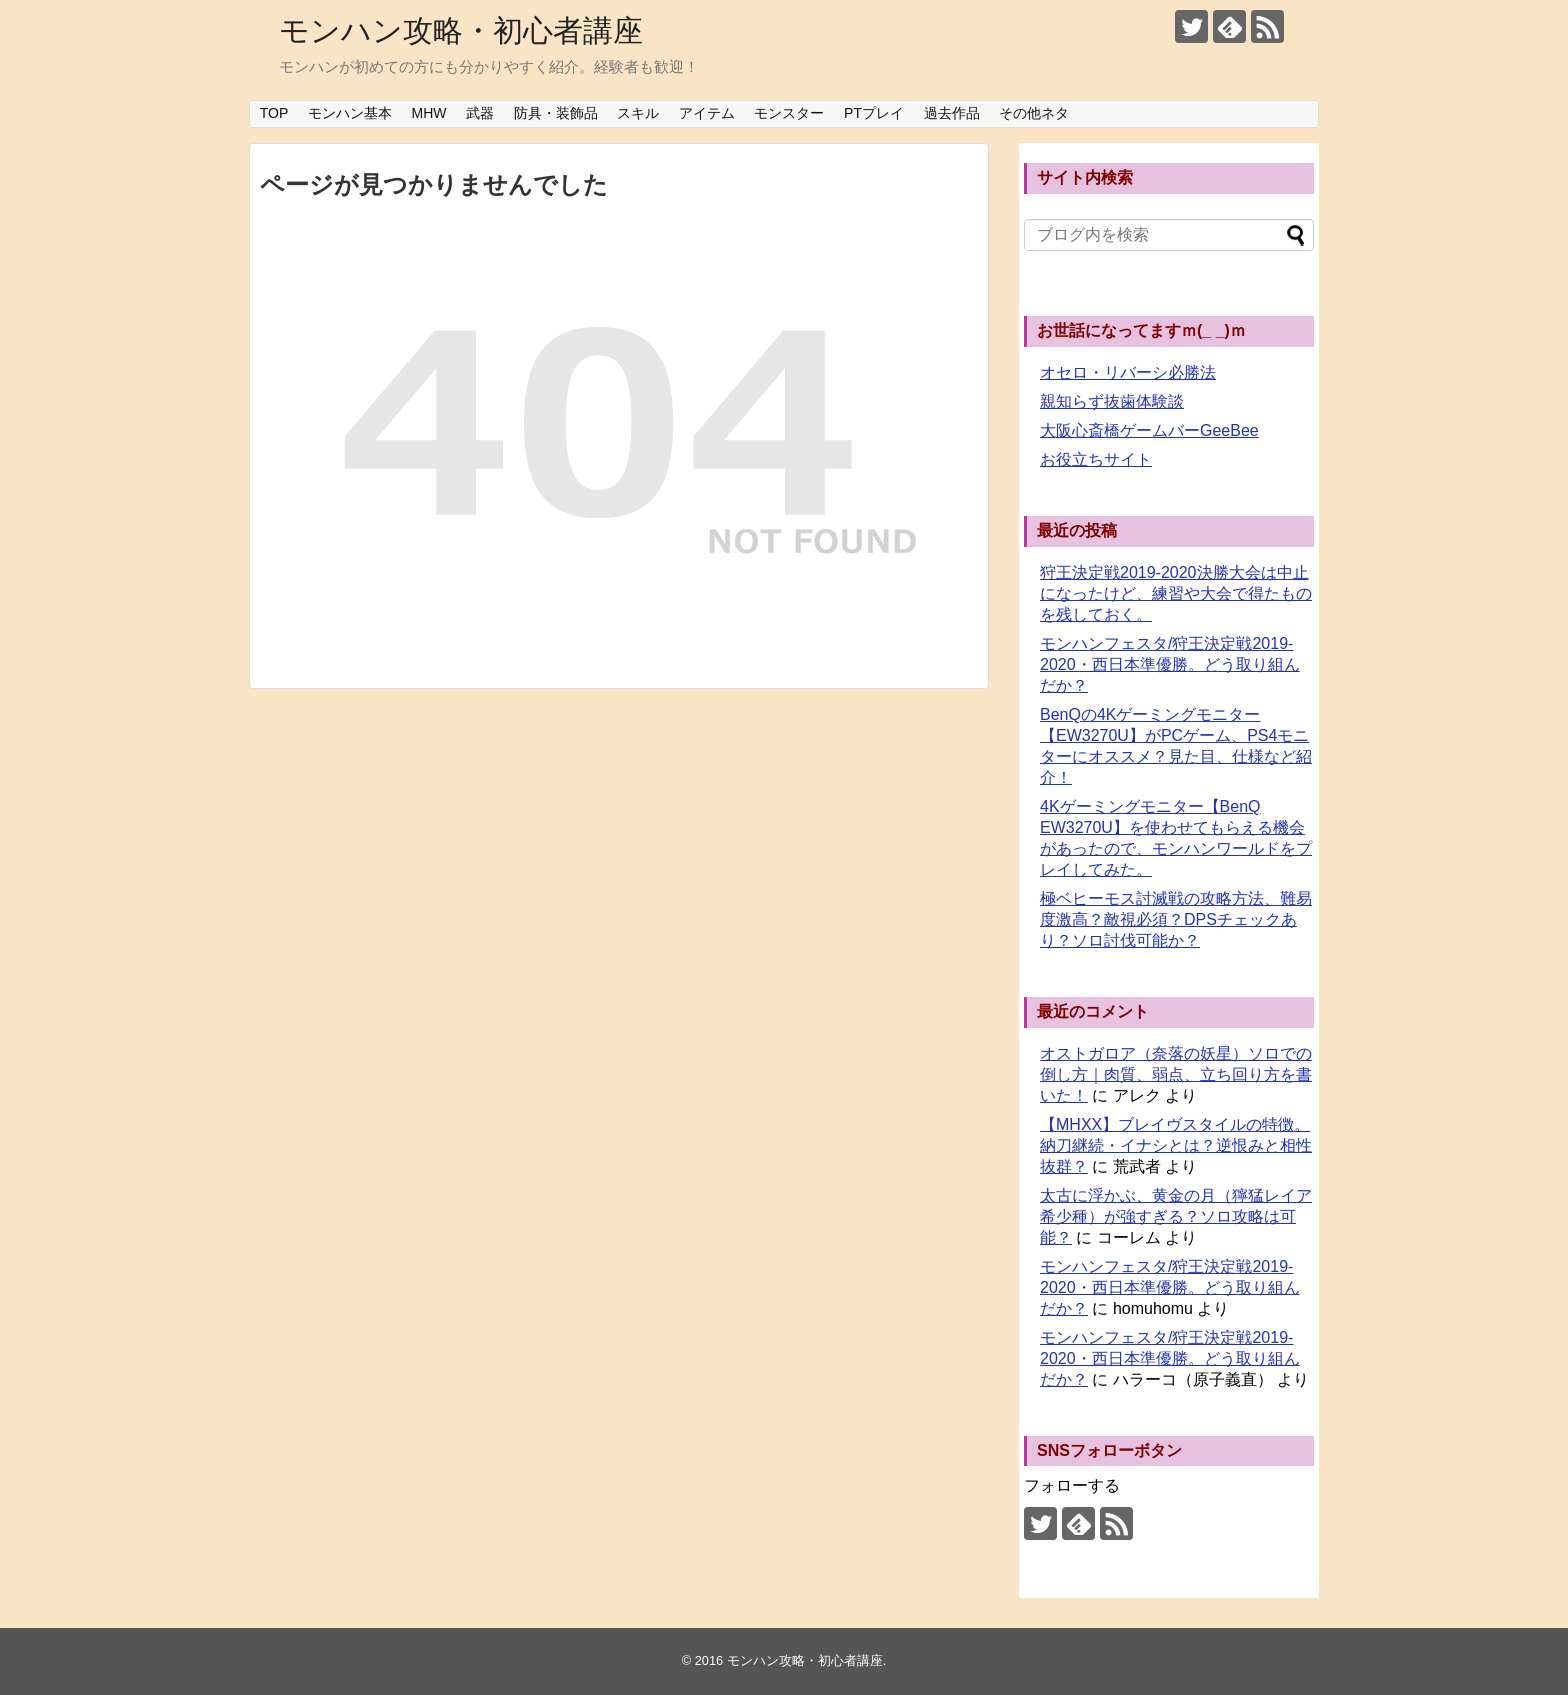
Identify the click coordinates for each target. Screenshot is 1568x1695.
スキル (638, 113)
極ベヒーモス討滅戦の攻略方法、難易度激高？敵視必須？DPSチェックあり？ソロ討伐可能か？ (1176, 919)
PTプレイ (874, 113)
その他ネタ (1034, 113)
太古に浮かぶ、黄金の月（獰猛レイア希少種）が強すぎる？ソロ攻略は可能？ (1176, 1216)
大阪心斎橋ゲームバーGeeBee (1149, 430)
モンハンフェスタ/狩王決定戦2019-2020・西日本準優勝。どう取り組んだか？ (1170, 664)
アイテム (707, 113)
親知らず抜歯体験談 (1112, 401)
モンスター (789, 113)
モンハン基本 (350, 113)
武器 (480, 113)
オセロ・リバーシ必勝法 (1128, 372)
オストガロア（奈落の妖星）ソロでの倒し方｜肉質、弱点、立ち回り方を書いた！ (1176, 1074)
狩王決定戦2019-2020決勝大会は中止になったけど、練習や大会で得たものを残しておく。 (1176, 593)
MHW (429, 113)
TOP (274, 113)
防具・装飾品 (556, 113)
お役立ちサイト (1096, 459)
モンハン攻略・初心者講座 (461, 30)
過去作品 (952, 113)
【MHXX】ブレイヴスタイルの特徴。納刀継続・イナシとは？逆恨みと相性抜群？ (1176, 1145)
